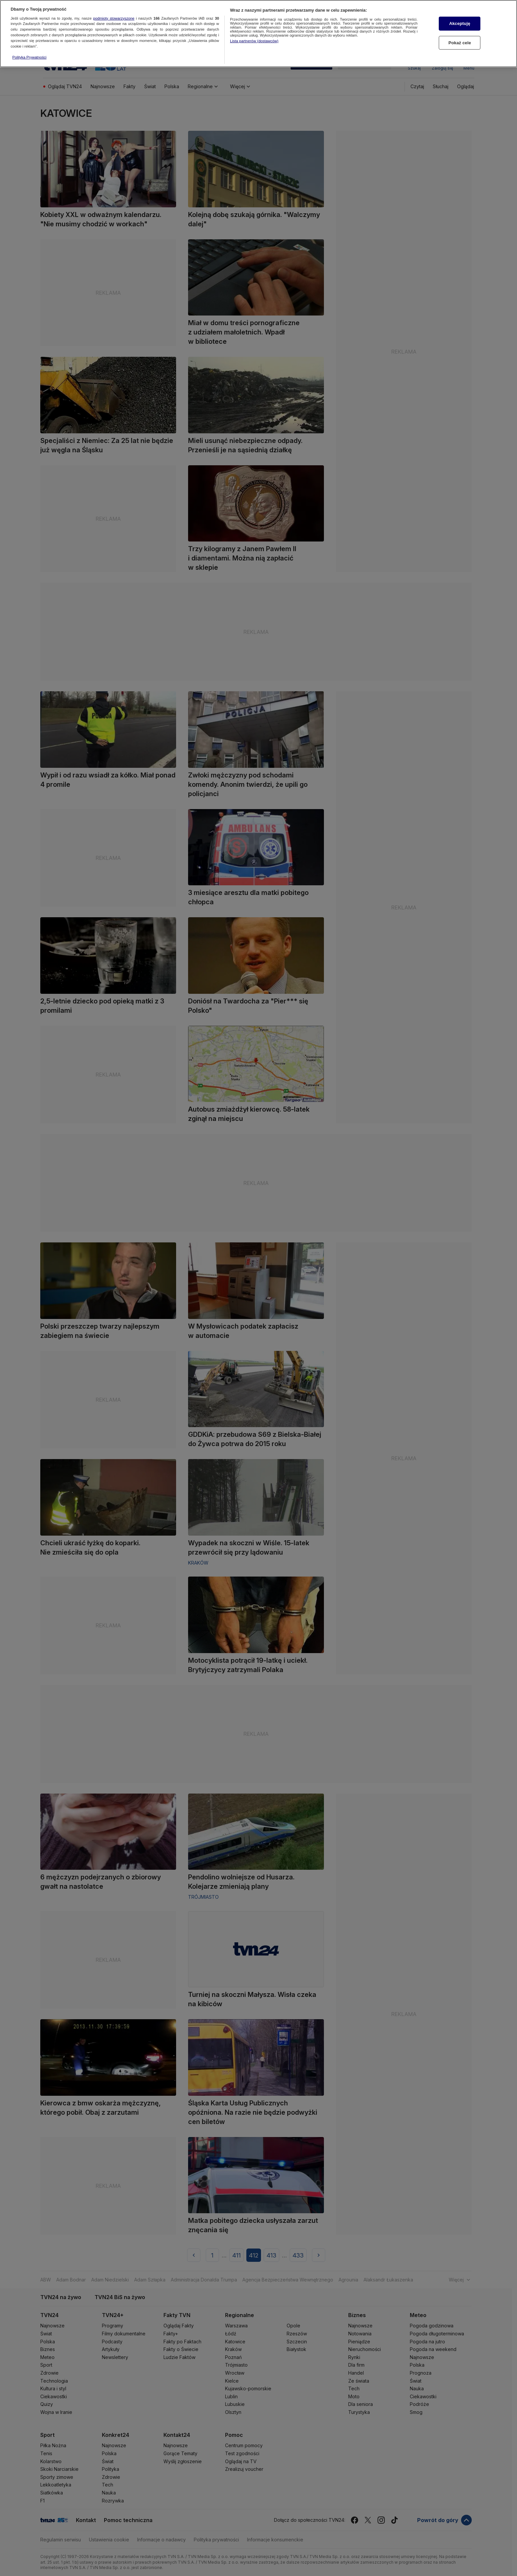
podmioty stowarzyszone (113, 18)
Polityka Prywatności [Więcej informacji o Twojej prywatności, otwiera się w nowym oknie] (29, 57)
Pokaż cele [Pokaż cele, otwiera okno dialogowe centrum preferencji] (459, 42)
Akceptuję (459, 23)
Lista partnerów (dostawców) (254, 41)
